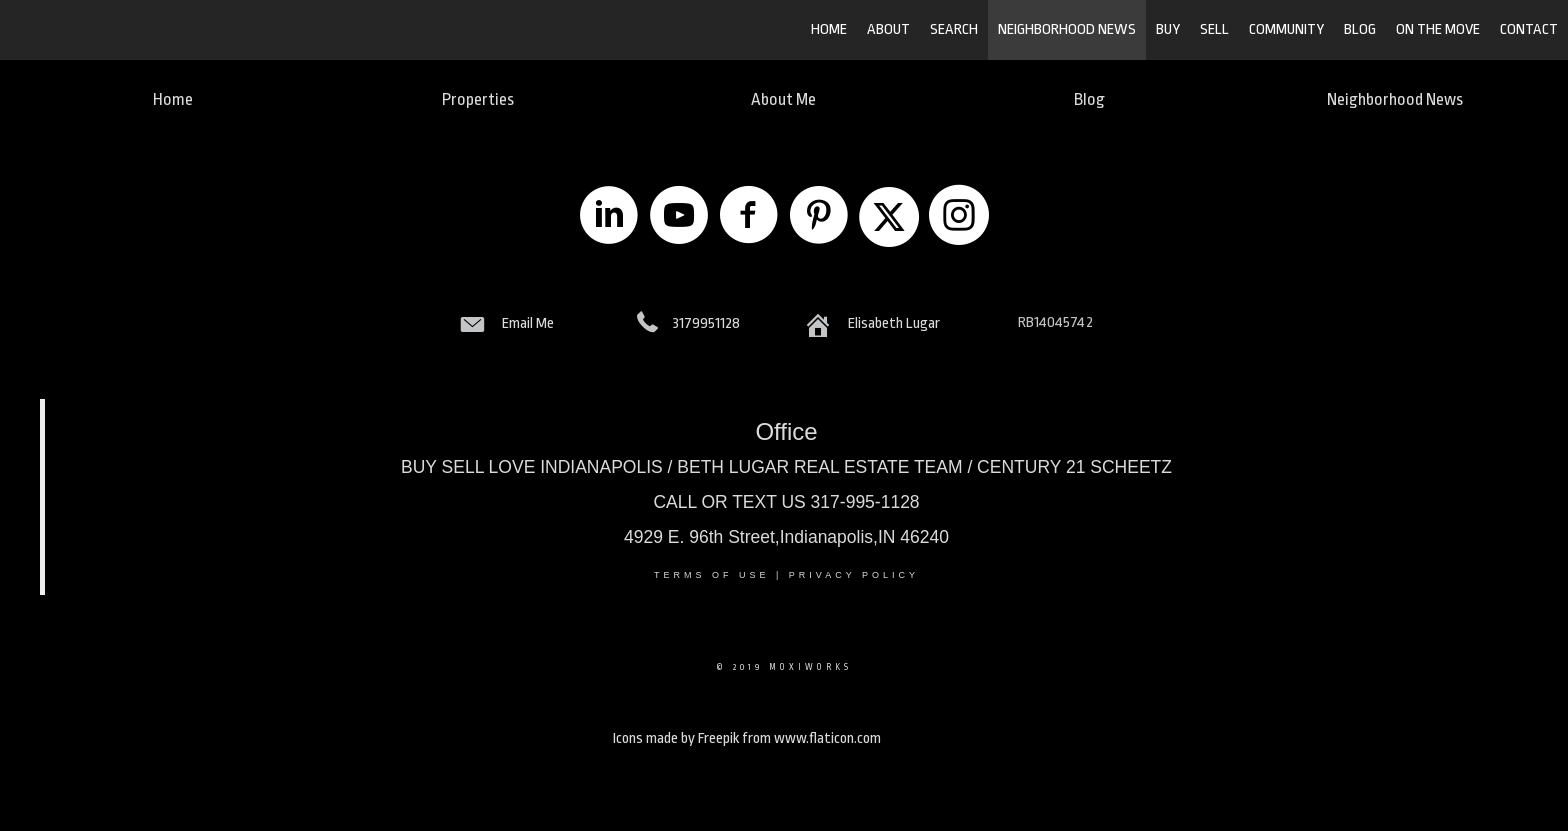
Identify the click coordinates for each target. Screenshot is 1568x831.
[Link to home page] (120, 30)
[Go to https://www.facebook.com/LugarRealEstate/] (749, 217)
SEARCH (954, 29)
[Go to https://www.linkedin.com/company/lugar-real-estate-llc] (609, 217)
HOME (829, 29)
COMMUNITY (1286, 29)
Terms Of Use (712, 575)
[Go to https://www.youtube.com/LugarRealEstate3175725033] (679, 217)
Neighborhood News (1067, 29)
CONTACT (1529, 29)
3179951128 (706, 323)
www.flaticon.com (827, 738)
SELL (1214, 29)
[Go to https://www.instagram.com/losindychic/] (959, 217)
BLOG (1360, 29)
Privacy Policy (854, 575)
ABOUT (888, 29)
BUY (1168, 29)
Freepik (718, 738)
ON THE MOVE (1438, 29)
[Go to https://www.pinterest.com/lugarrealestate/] (819, 217)
